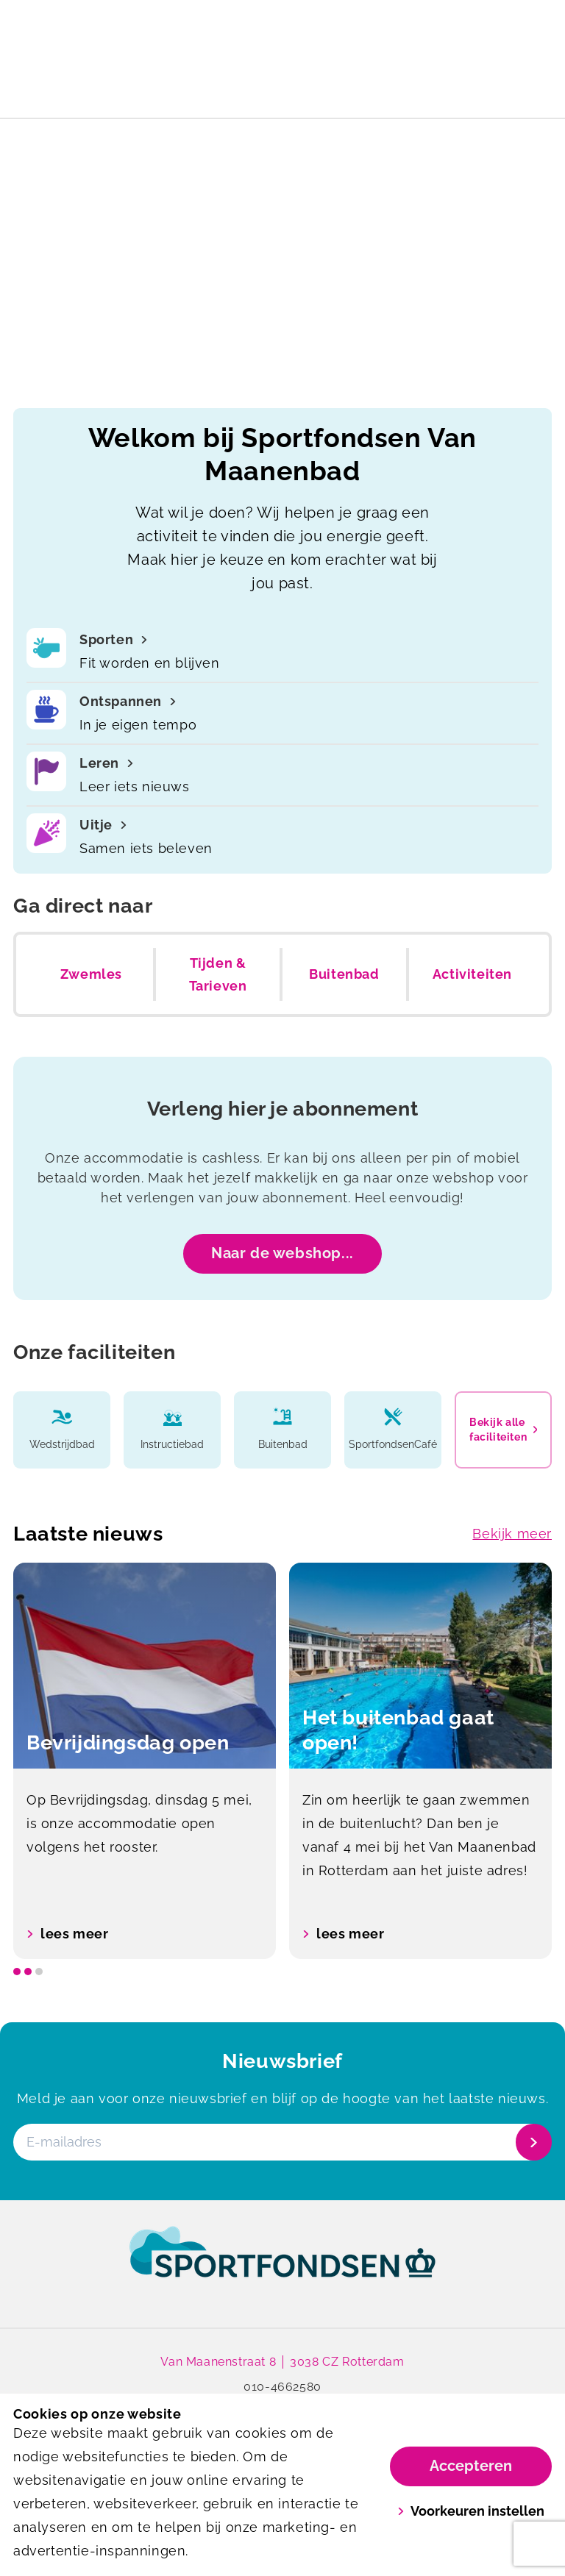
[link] (282, 2266)
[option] (144, 1761)
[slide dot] (17, 1971)
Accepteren (471, 2466)
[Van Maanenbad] (147, 63)
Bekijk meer (512, 1533)
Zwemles (91, 974)
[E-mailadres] (281, 2142)
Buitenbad (344, 974)
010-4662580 (282, 2387)
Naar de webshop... (282, 1253)
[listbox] (282, 1761)
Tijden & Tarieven (218, 974)
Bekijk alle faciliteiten (503, 1429)
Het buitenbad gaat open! (282, 18)
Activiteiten (472, 974)
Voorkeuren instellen (471, 2511)
